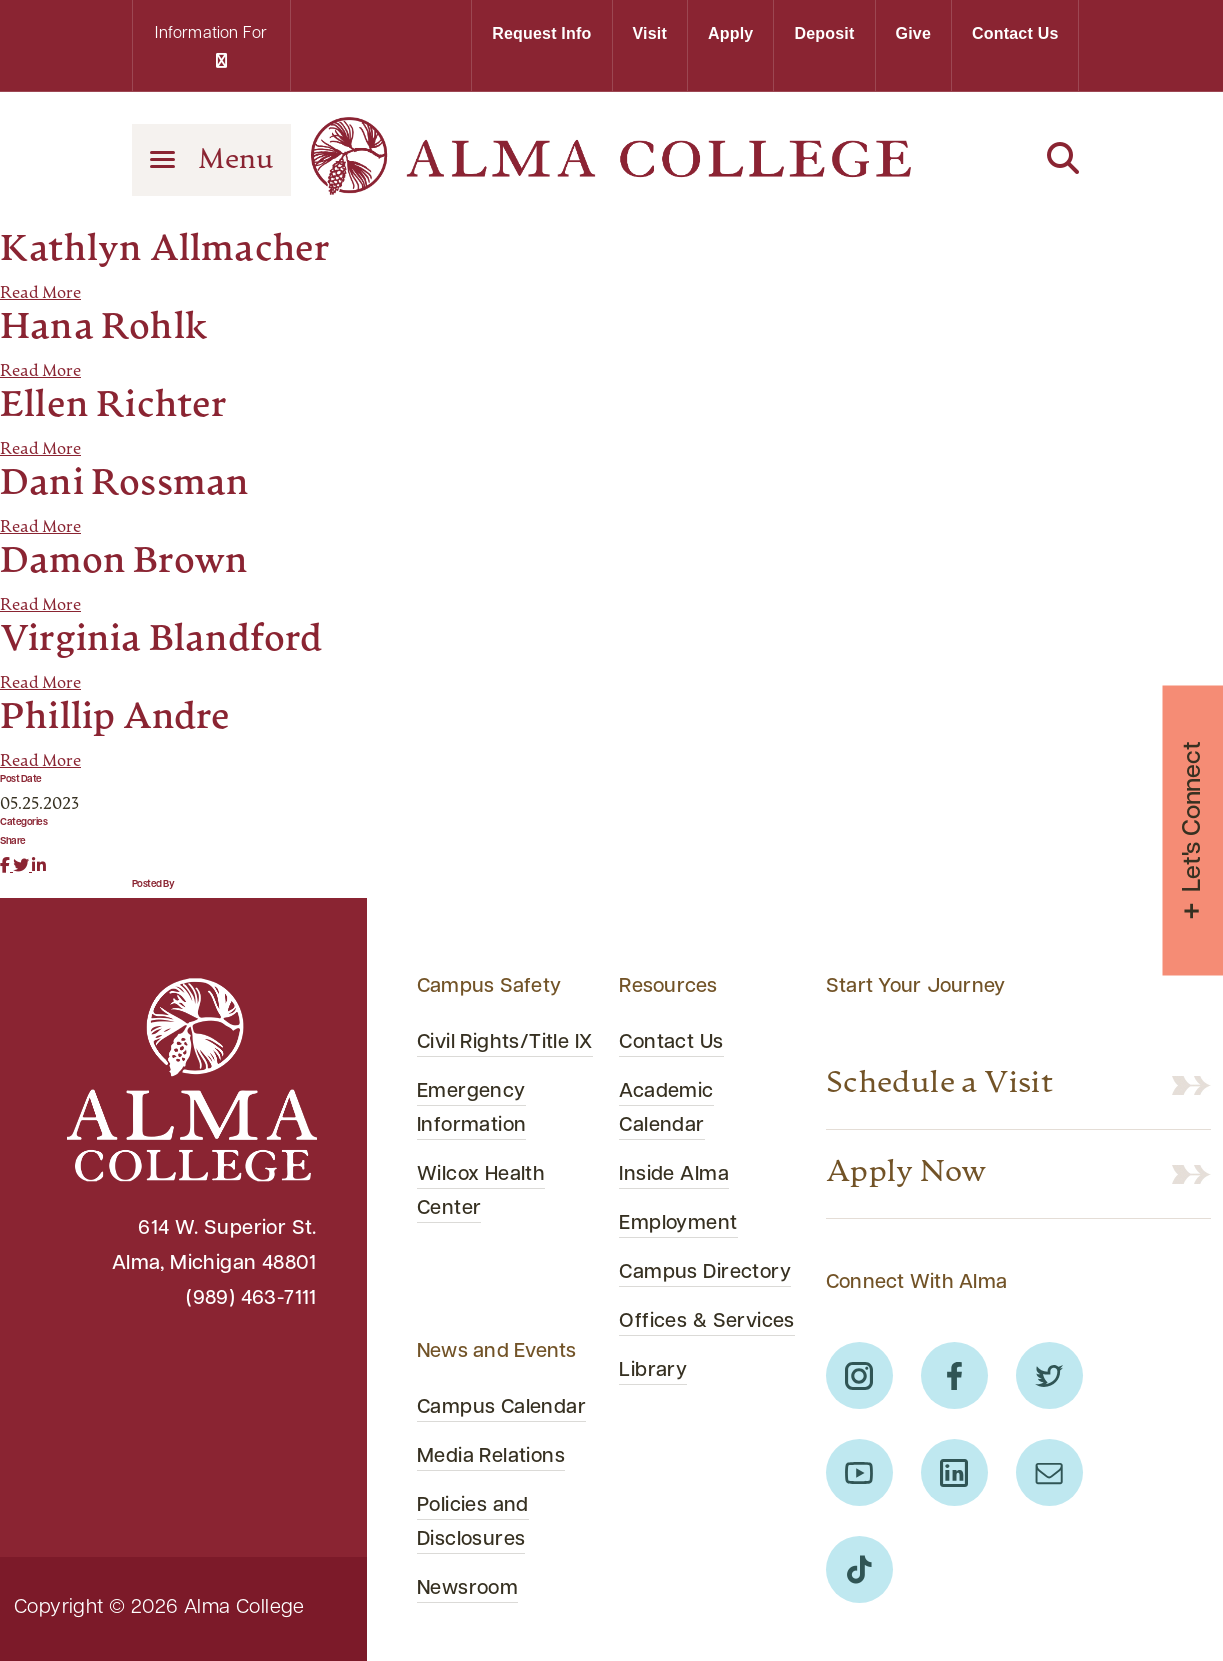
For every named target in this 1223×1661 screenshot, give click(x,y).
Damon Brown (124, 563)
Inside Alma (674, 1175)
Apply (730, 33)
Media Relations (491, 1457)
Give (914, 33)
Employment (678, 1224)
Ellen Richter (114, 407)
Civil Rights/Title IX (505, 1043)
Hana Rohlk (104, 329)
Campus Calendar (501, 1408)
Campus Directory (705, 1273)
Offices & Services (706, 1322)
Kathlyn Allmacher (165, 251)
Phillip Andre (115, 719)
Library (653, 1371)
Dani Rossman (124, 485)
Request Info (541, 33)
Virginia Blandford (161, 641)
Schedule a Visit (939, 1085)
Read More (40, 294)
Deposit (824, 33)
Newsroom (467, 1589)
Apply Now (906, 1174)
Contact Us (1015, 33)
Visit (650, 33)
